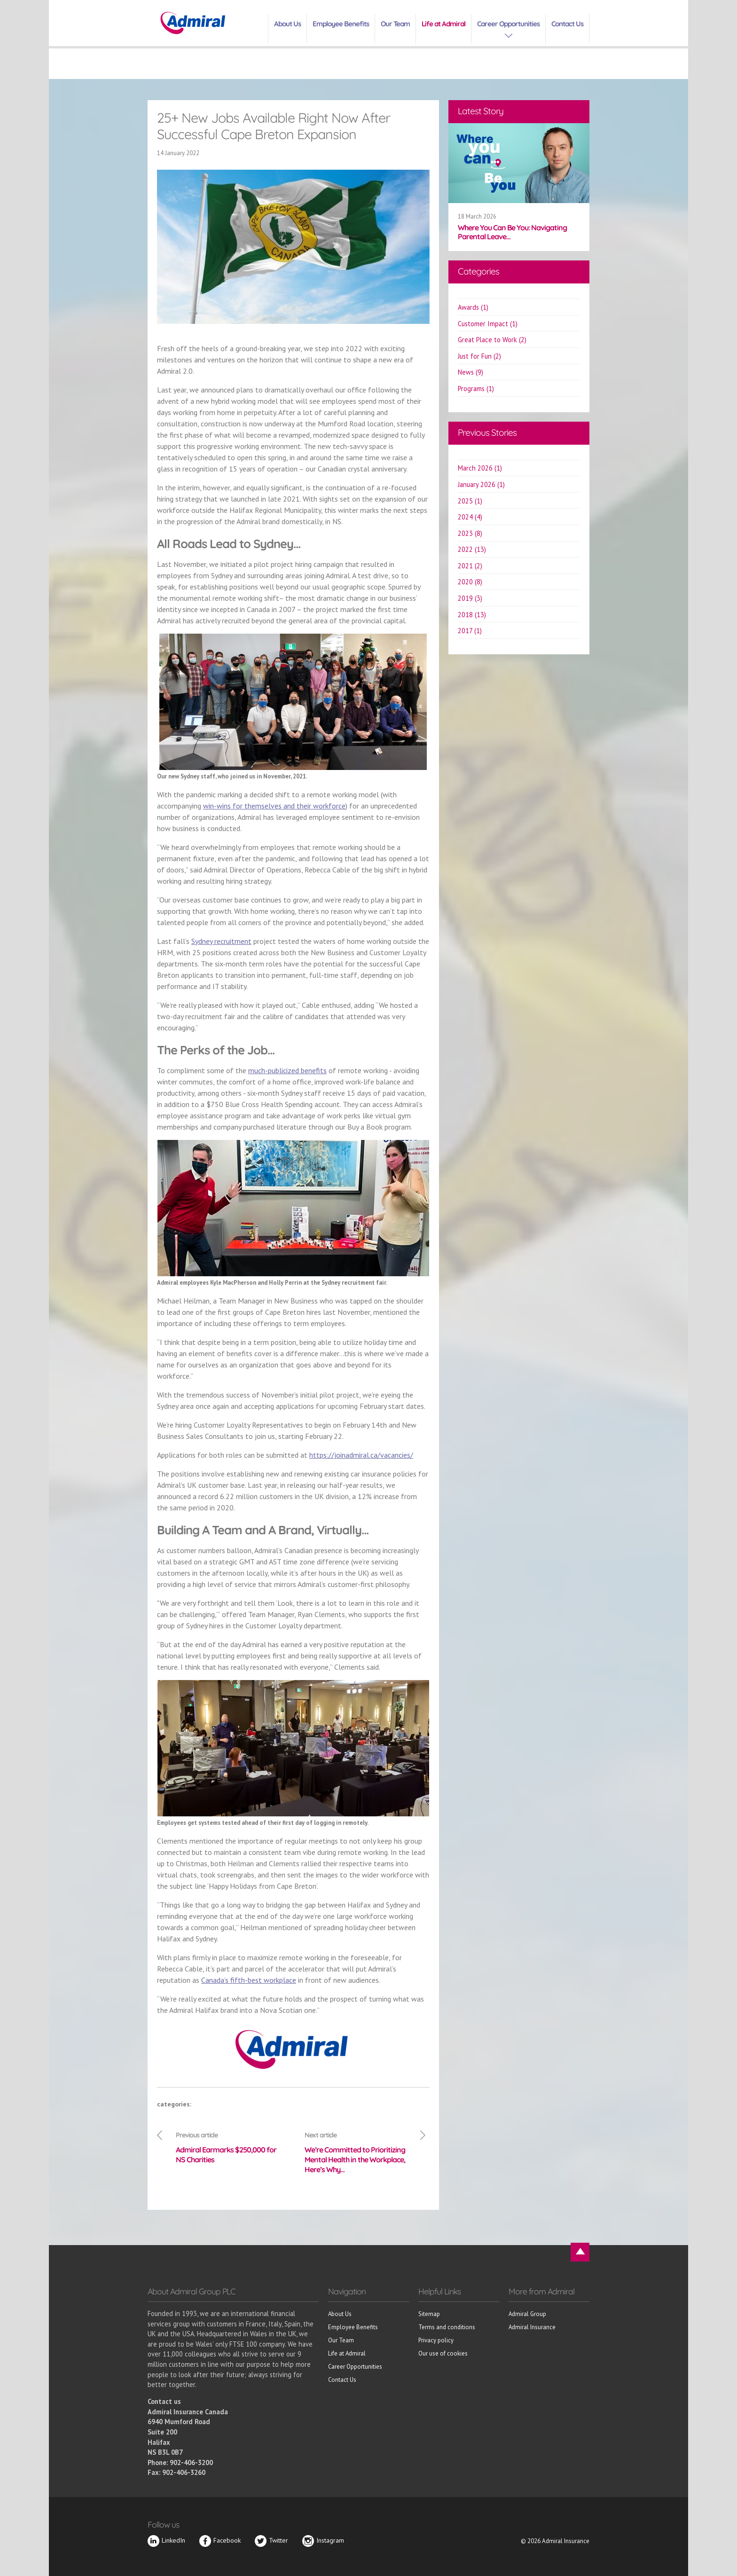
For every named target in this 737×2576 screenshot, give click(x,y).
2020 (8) (470, 581)
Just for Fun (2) (479, 356)
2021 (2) (470, 565)
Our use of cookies (443, 2353)
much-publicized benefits (287, 1070)
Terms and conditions (446, 2327)
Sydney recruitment (221, 941)
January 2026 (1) (481, 484)
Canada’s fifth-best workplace (248, 1980)
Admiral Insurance (532, 2327)
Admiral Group (527, 2314)
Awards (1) (473, 307)
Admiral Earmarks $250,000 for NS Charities (229, 2146)
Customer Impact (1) (487, 323)
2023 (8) (470, 533)
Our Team (395, 23)
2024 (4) (470, 516)
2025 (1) (470, 500)
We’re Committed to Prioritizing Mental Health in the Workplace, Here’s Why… (358, 2151)
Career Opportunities (508, 23)
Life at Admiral (443, 23)
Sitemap (429, 2314)
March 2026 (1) (480, 467)
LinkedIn (166, 2540)
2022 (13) (472, 549)
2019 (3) (470, 598)
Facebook (220, 2540)
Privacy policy (436, 2340)
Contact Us (567, 23)
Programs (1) (476, 388)
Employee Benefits (341, 23)
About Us (287, 23)
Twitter (271, 2540)
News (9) (470, 372)
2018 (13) (472, 614)
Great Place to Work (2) (492, 339)
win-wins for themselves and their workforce (274, 805)
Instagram (323, 2540)
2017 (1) (470, 630)
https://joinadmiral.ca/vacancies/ (361, 1455)
